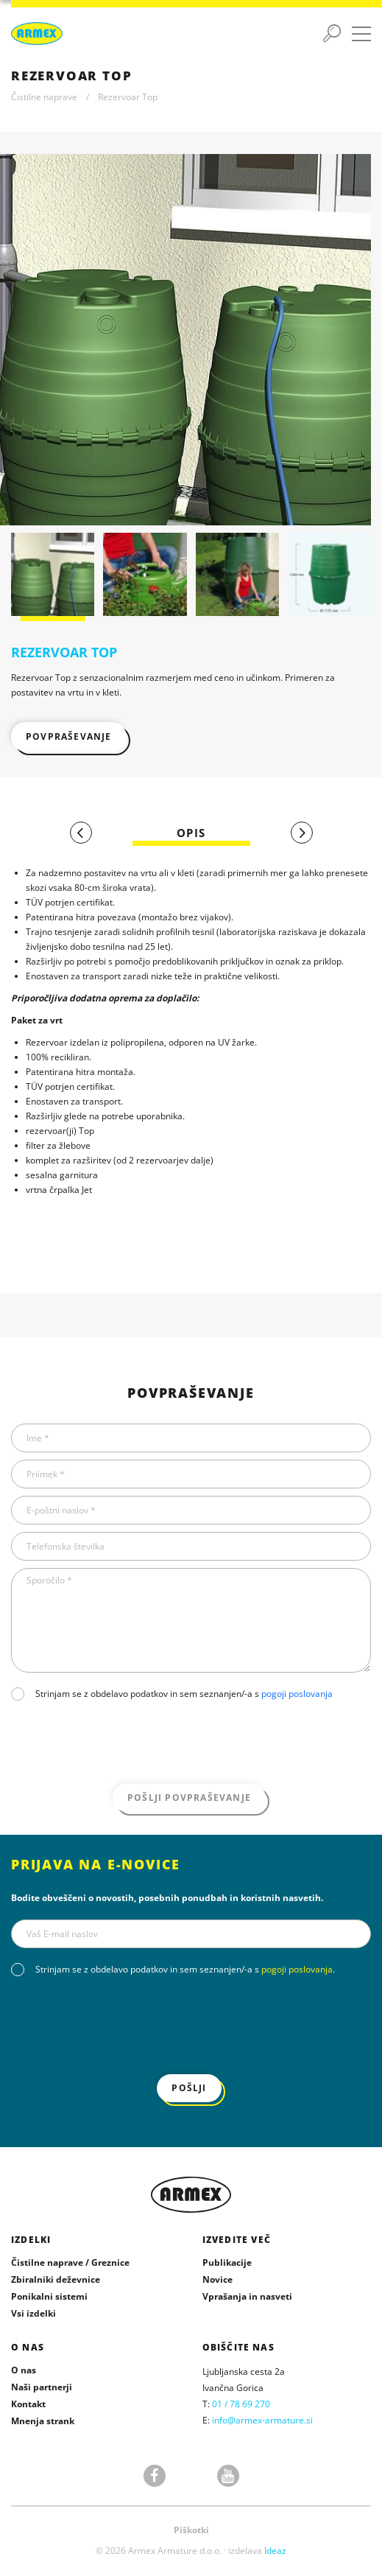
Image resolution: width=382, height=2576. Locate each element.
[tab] (191, 833)
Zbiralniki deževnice (55, 2279)
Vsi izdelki (33, 2313)
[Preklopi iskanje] (332, 33)
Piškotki (191, 2530)
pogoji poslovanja (297, 1693)
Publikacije (227, 2262)
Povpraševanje (69, 736)
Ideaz (275, 2550)
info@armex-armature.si (262, 2420)
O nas (23, 2370)
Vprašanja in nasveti (247, 2296)
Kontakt (28, 2404)
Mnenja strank (42, 2421)
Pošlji (188, 2088)
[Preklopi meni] (361, 33)
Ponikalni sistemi (49, 2296)
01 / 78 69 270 (241, 2404)
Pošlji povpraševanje (189, 1797)
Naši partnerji (41, 2387)
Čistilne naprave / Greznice (70, 2262)
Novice (217, 2279)
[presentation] (123, 1744)
